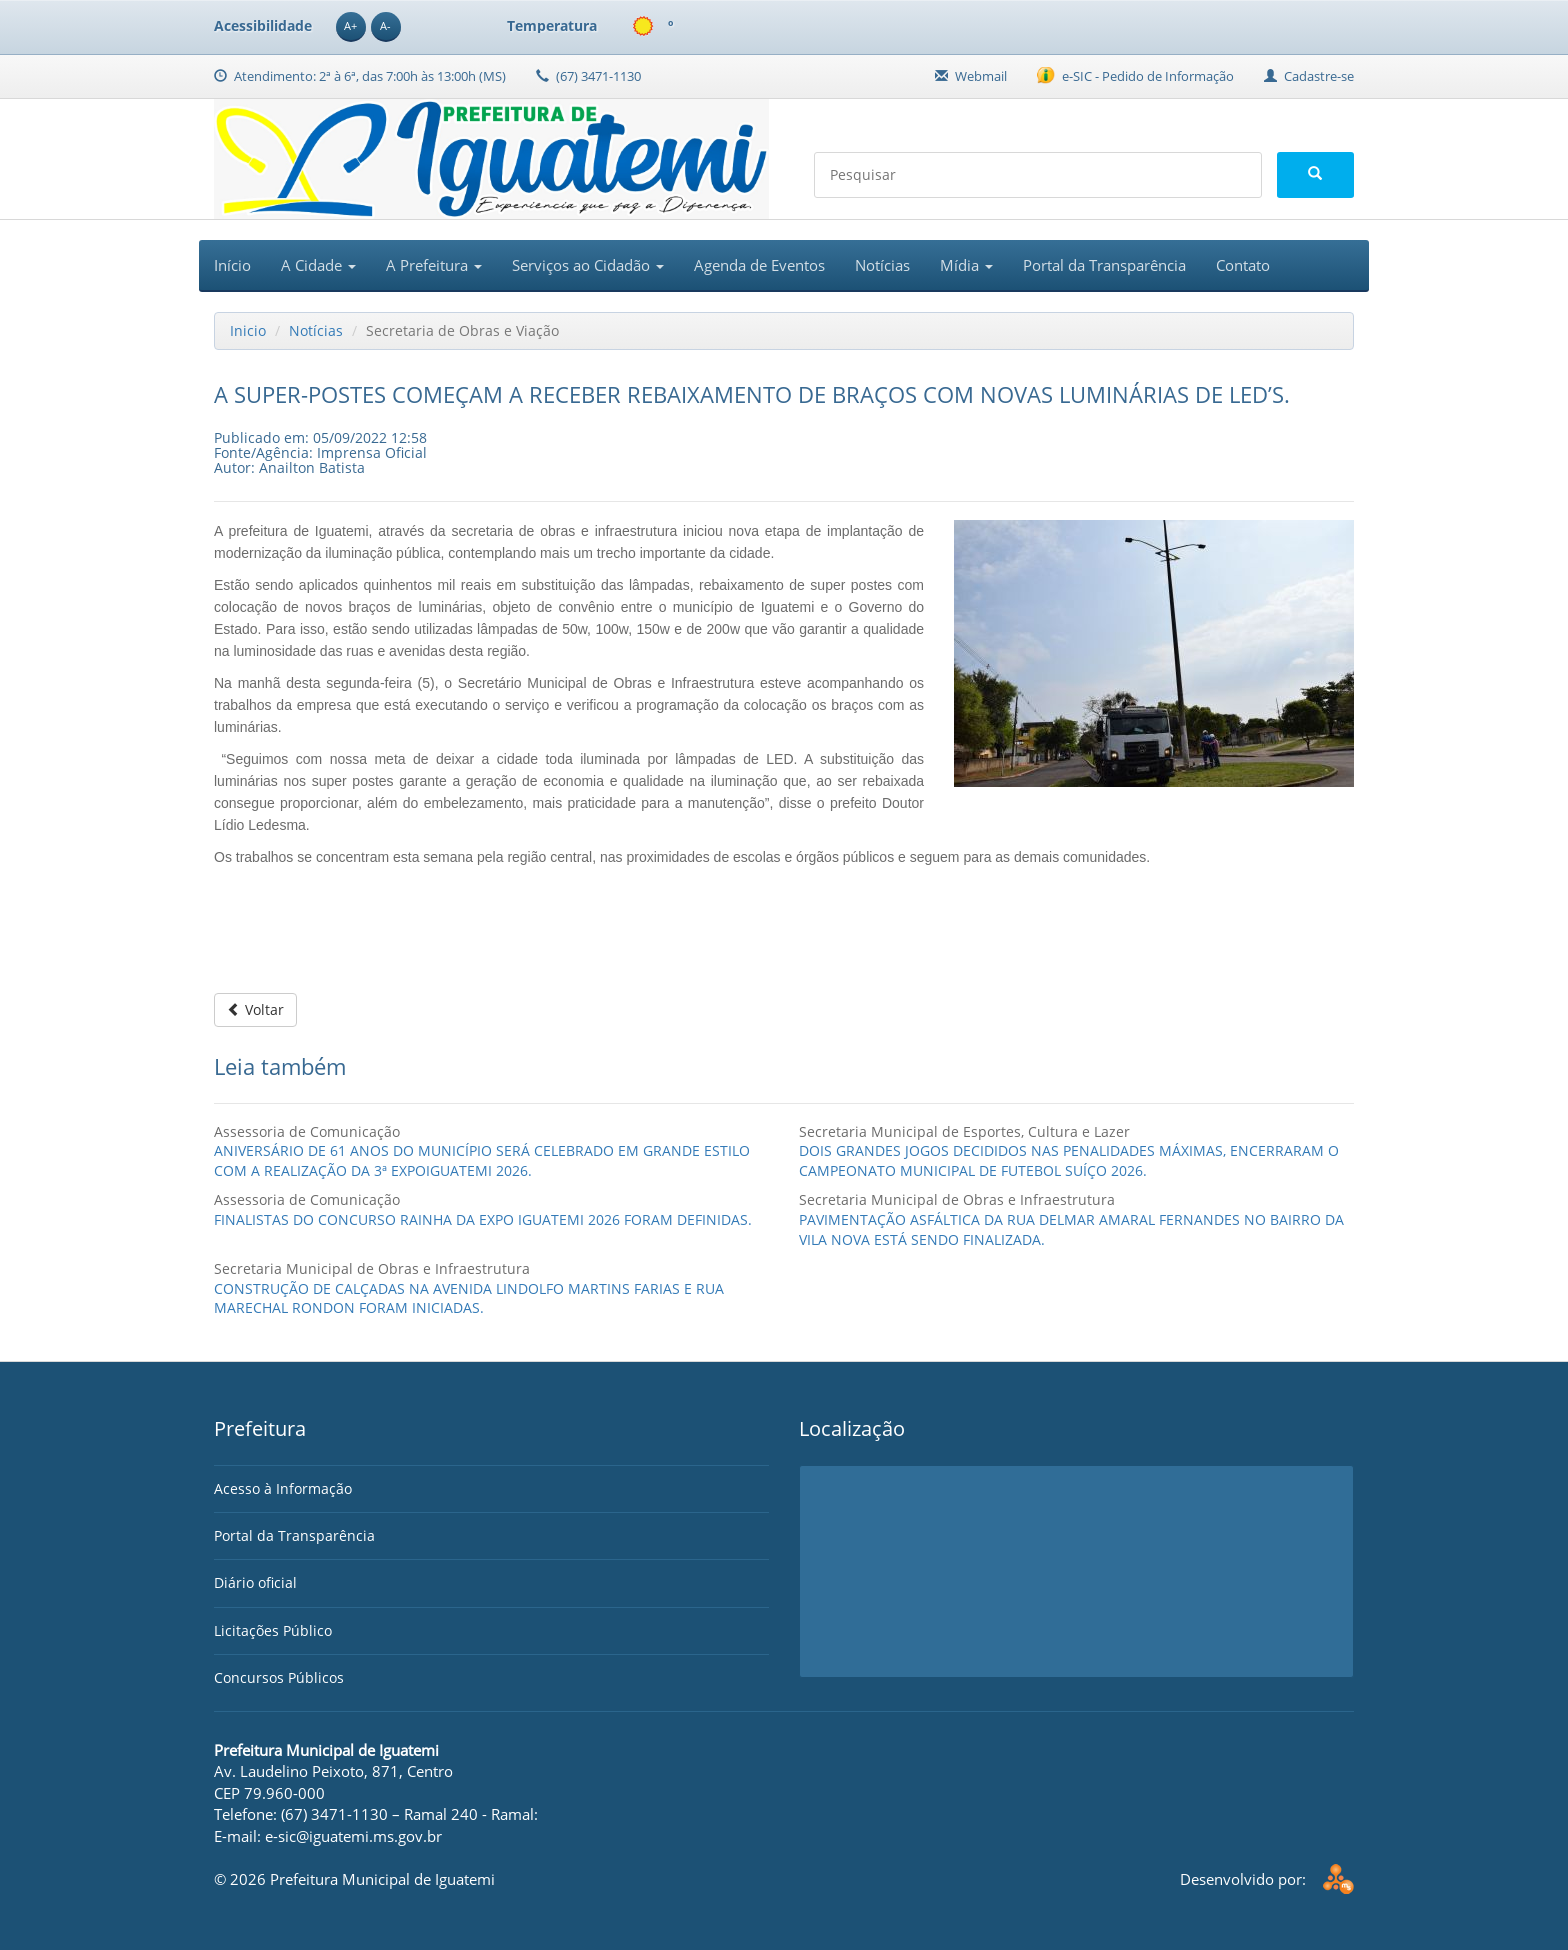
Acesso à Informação (283, 1488)
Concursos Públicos (279, 1677)
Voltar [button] (255, 1009)
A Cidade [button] (318, 265)
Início (232, 265)
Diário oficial (255, 1582)
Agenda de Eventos (759, 265)
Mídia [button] (966, 265)
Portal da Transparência (1104, 265)
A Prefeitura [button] (434, 265)
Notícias (882, 265)
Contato (1243, 265)
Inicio (248, 330)
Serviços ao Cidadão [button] (588, 265)
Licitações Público (273, 1630)
